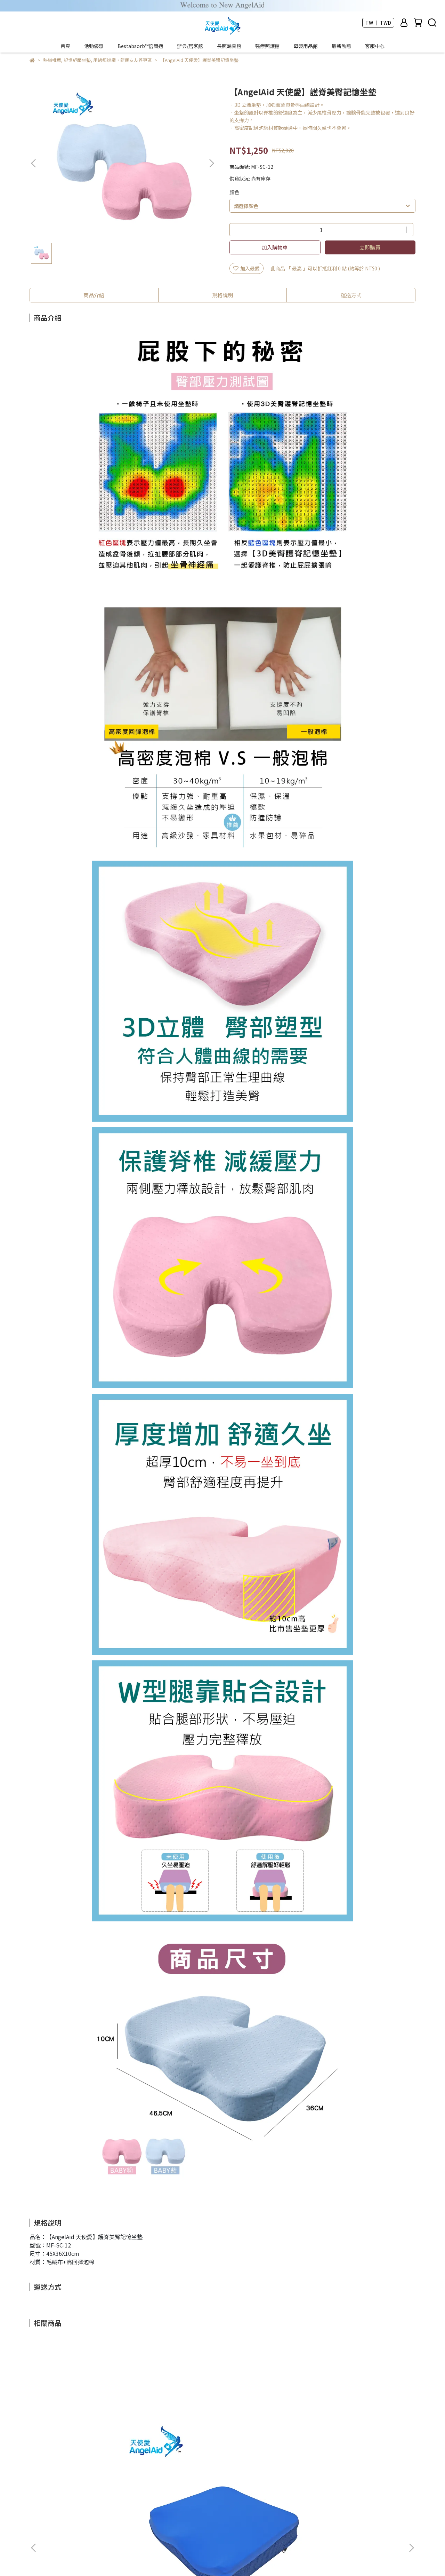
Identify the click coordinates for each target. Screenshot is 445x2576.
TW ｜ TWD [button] (378, 22)
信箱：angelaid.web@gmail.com (67, 2532)
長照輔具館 (229, 45)
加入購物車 (275, 247)
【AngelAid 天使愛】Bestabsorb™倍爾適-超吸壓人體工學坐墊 (80, 2426)
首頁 (65, 45)
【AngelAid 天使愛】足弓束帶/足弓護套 (175, 2426)
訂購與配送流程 (135, 2499)
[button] (211, 163)
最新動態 (341, 45)
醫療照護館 (267, 45)
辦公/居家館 (190, 45)
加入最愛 (246, 268)
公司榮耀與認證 (92, 2499)
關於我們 (57, 2499)
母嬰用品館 (305, 45)
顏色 (234, 192)
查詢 (34, 2499)
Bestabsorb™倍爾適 (140, 45)
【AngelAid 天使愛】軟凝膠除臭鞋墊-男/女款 (362, 2426)
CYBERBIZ (185, 2558)
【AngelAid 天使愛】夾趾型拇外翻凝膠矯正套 (268, 2426)
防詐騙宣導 (172, 2499)
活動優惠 (94, 45)
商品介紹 (93, 295)
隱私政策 (202, 2499)
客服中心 (375, 45)
